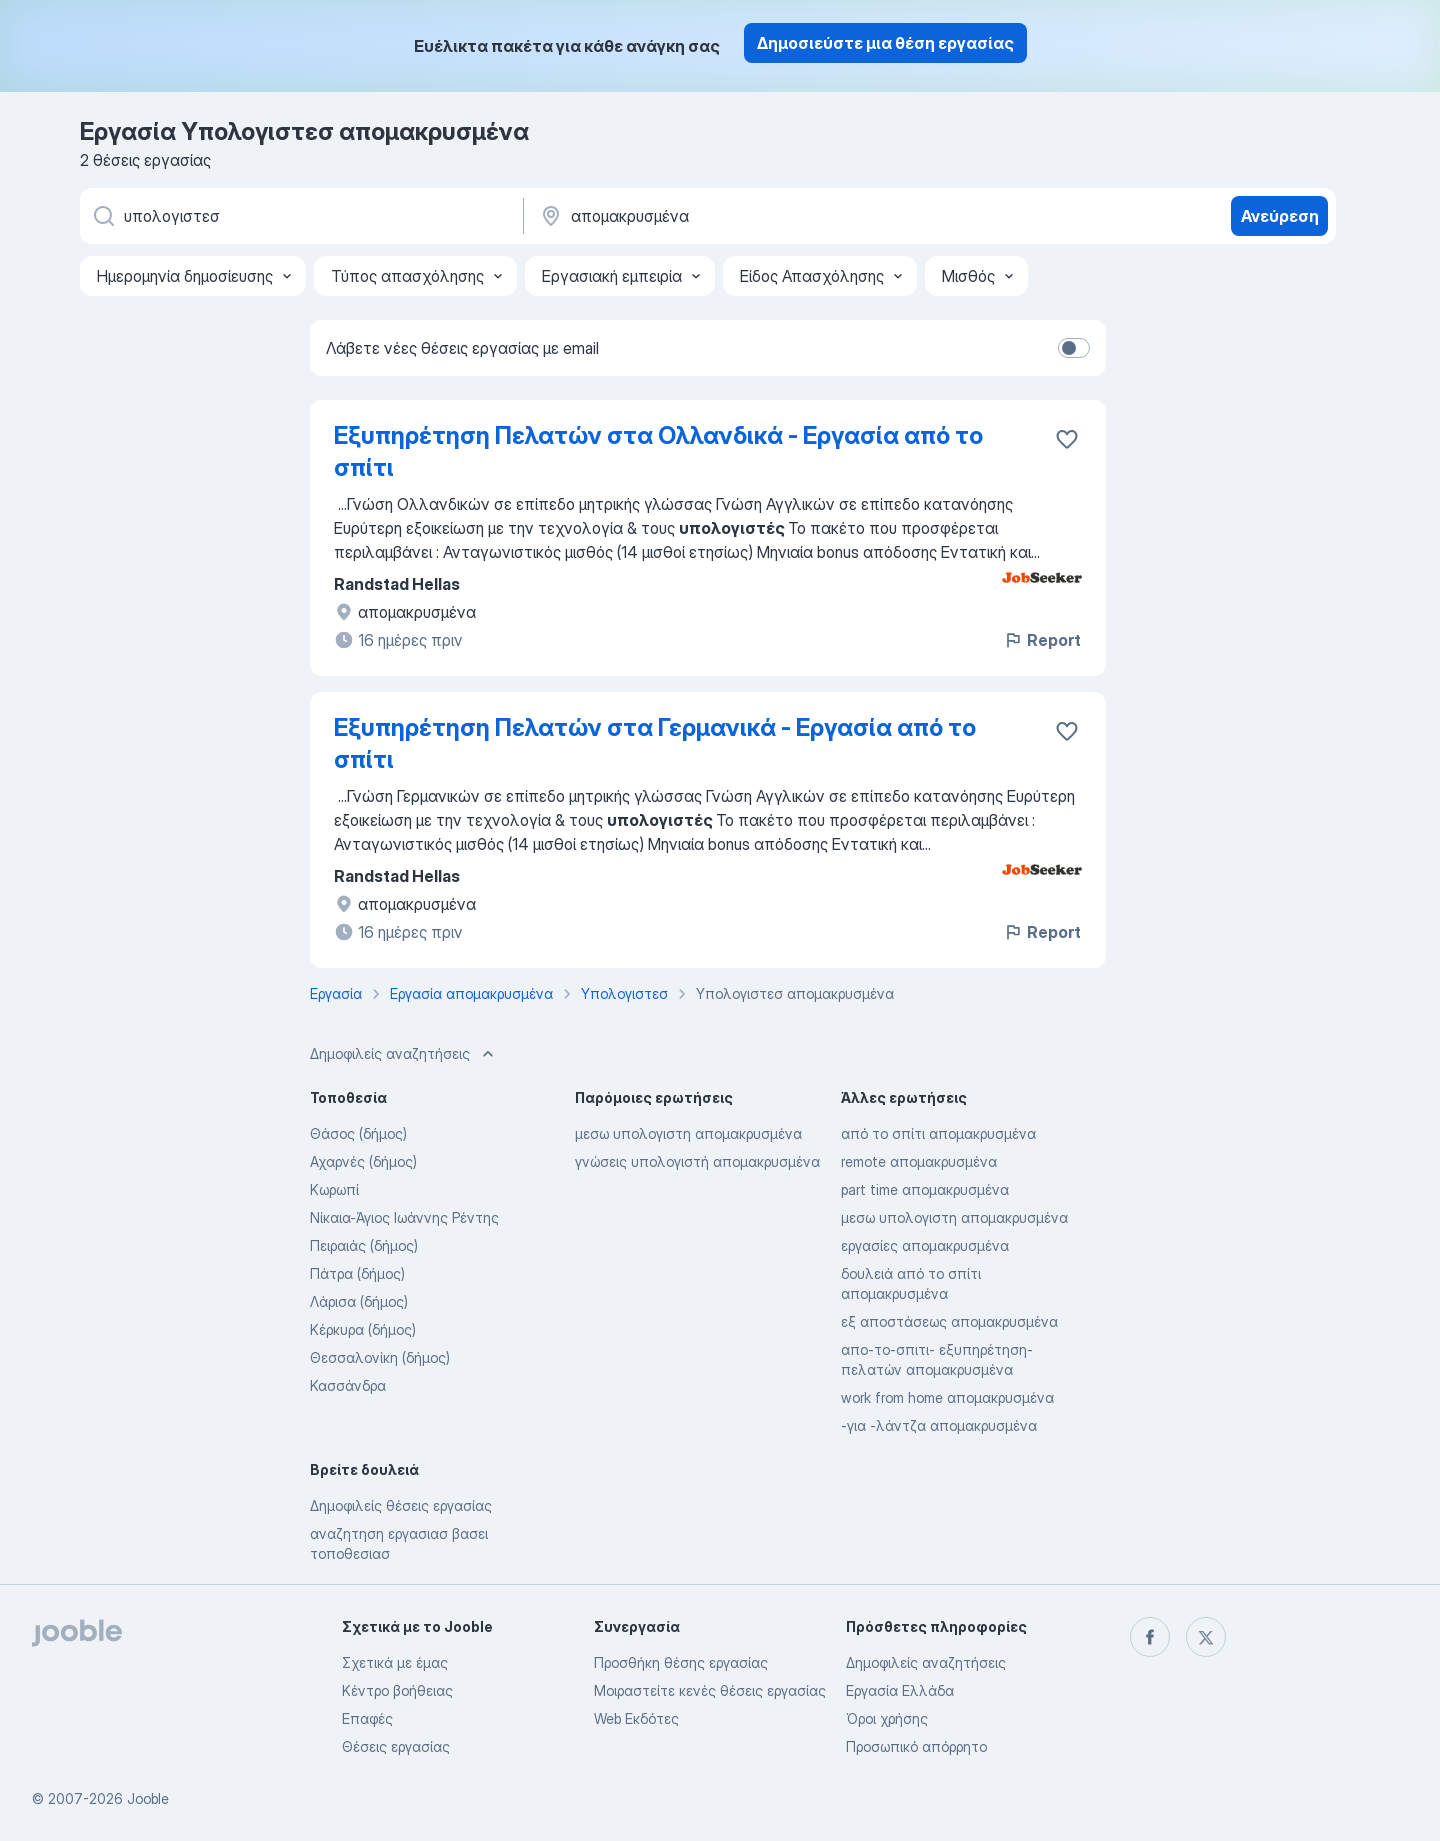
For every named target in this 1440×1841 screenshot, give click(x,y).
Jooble (148, 1798)
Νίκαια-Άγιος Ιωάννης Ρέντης (404, 1217)
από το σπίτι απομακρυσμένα (938, 1133)
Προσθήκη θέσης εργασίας (681, 1662)
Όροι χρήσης (887, 1718)
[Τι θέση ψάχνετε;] (300, 216)
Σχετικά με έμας (395, 1662)
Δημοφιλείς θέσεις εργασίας (401, 1505)
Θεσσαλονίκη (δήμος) (380, 1357)
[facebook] (1150, 1637)
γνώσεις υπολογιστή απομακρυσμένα (697, 1161)
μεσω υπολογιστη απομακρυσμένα (688, 1133)
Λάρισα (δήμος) (359, 1301)
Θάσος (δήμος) (358, 1133)
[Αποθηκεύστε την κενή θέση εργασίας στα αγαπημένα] (1067, 439)
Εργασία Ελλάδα (900, 1690)
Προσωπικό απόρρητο (916, 1746)
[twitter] (1206, 1637)
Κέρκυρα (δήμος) (363, 1329)
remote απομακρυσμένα (919, 1161)
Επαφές (367, 1718)
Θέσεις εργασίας (396, 1746)
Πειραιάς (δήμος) (364, 1245)
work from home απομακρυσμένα (947, 1397)
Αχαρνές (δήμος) (363, 1161)
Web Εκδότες (636, 1718)
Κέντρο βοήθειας (397, 1690)
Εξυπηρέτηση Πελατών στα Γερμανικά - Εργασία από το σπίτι (655, 743)
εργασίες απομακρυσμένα (925, 1245)
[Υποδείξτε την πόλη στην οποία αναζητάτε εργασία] (747, 216)
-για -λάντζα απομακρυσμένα (939, 1425)
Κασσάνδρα (348, 1385)
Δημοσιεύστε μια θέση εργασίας (885, 43)
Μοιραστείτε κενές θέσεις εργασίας (710, 1690)
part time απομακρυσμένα (925, 1189)
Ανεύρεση (1280, 216)
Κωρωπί (334, 1189)
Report (1042, 640)
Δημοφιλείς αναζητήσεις (926, 1662)
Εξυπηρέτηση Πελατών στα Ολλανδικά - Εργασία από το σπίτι (658, 451)
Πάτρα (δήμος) (357, 1273)
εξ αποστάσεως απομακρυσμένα (949, 1321)
